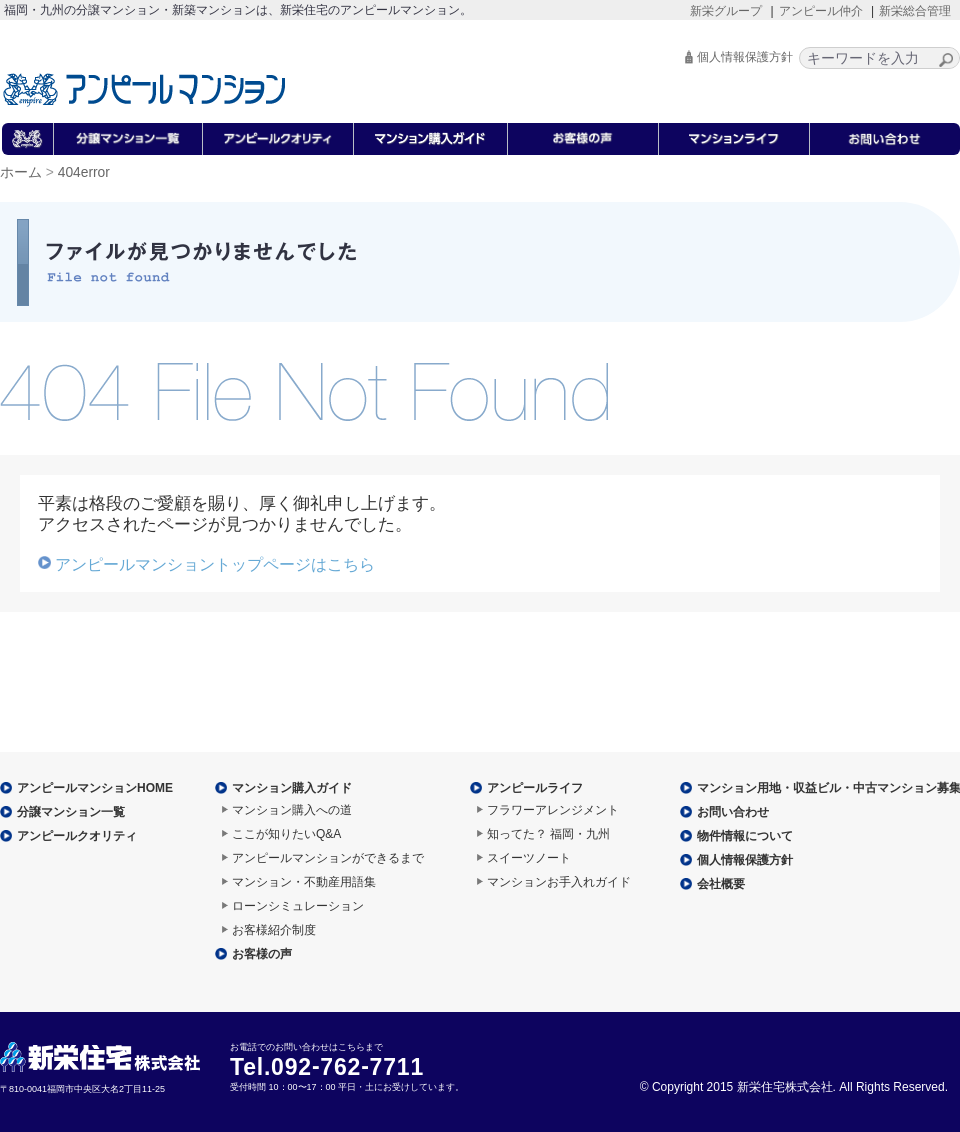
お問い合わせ (733, 812)
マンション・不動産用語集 (304, 882)
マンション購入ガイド (292, 788)
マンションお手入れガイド (559, 882)
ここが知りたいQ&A (286, 834)
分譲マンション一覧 (71, 812)
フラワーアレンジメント (553, 810)
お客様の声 (262, 954)
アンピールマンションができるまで (328, 858)
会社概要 (721, 884)
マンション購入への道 (292, 810)
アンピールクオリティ (77, 836)
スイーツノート (529, 858)
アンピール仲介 (821, 11)
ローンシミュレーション (298, 906)
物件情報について (745, 836)
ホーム (21, 172)
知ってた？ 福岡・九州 (548, 834)
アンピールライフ (535, 788)
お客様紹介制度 (274, 930)
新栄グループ (726, 11)
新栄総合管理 (915, 11)
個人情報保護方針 (745, 57)
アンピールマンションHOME (95, 788)
